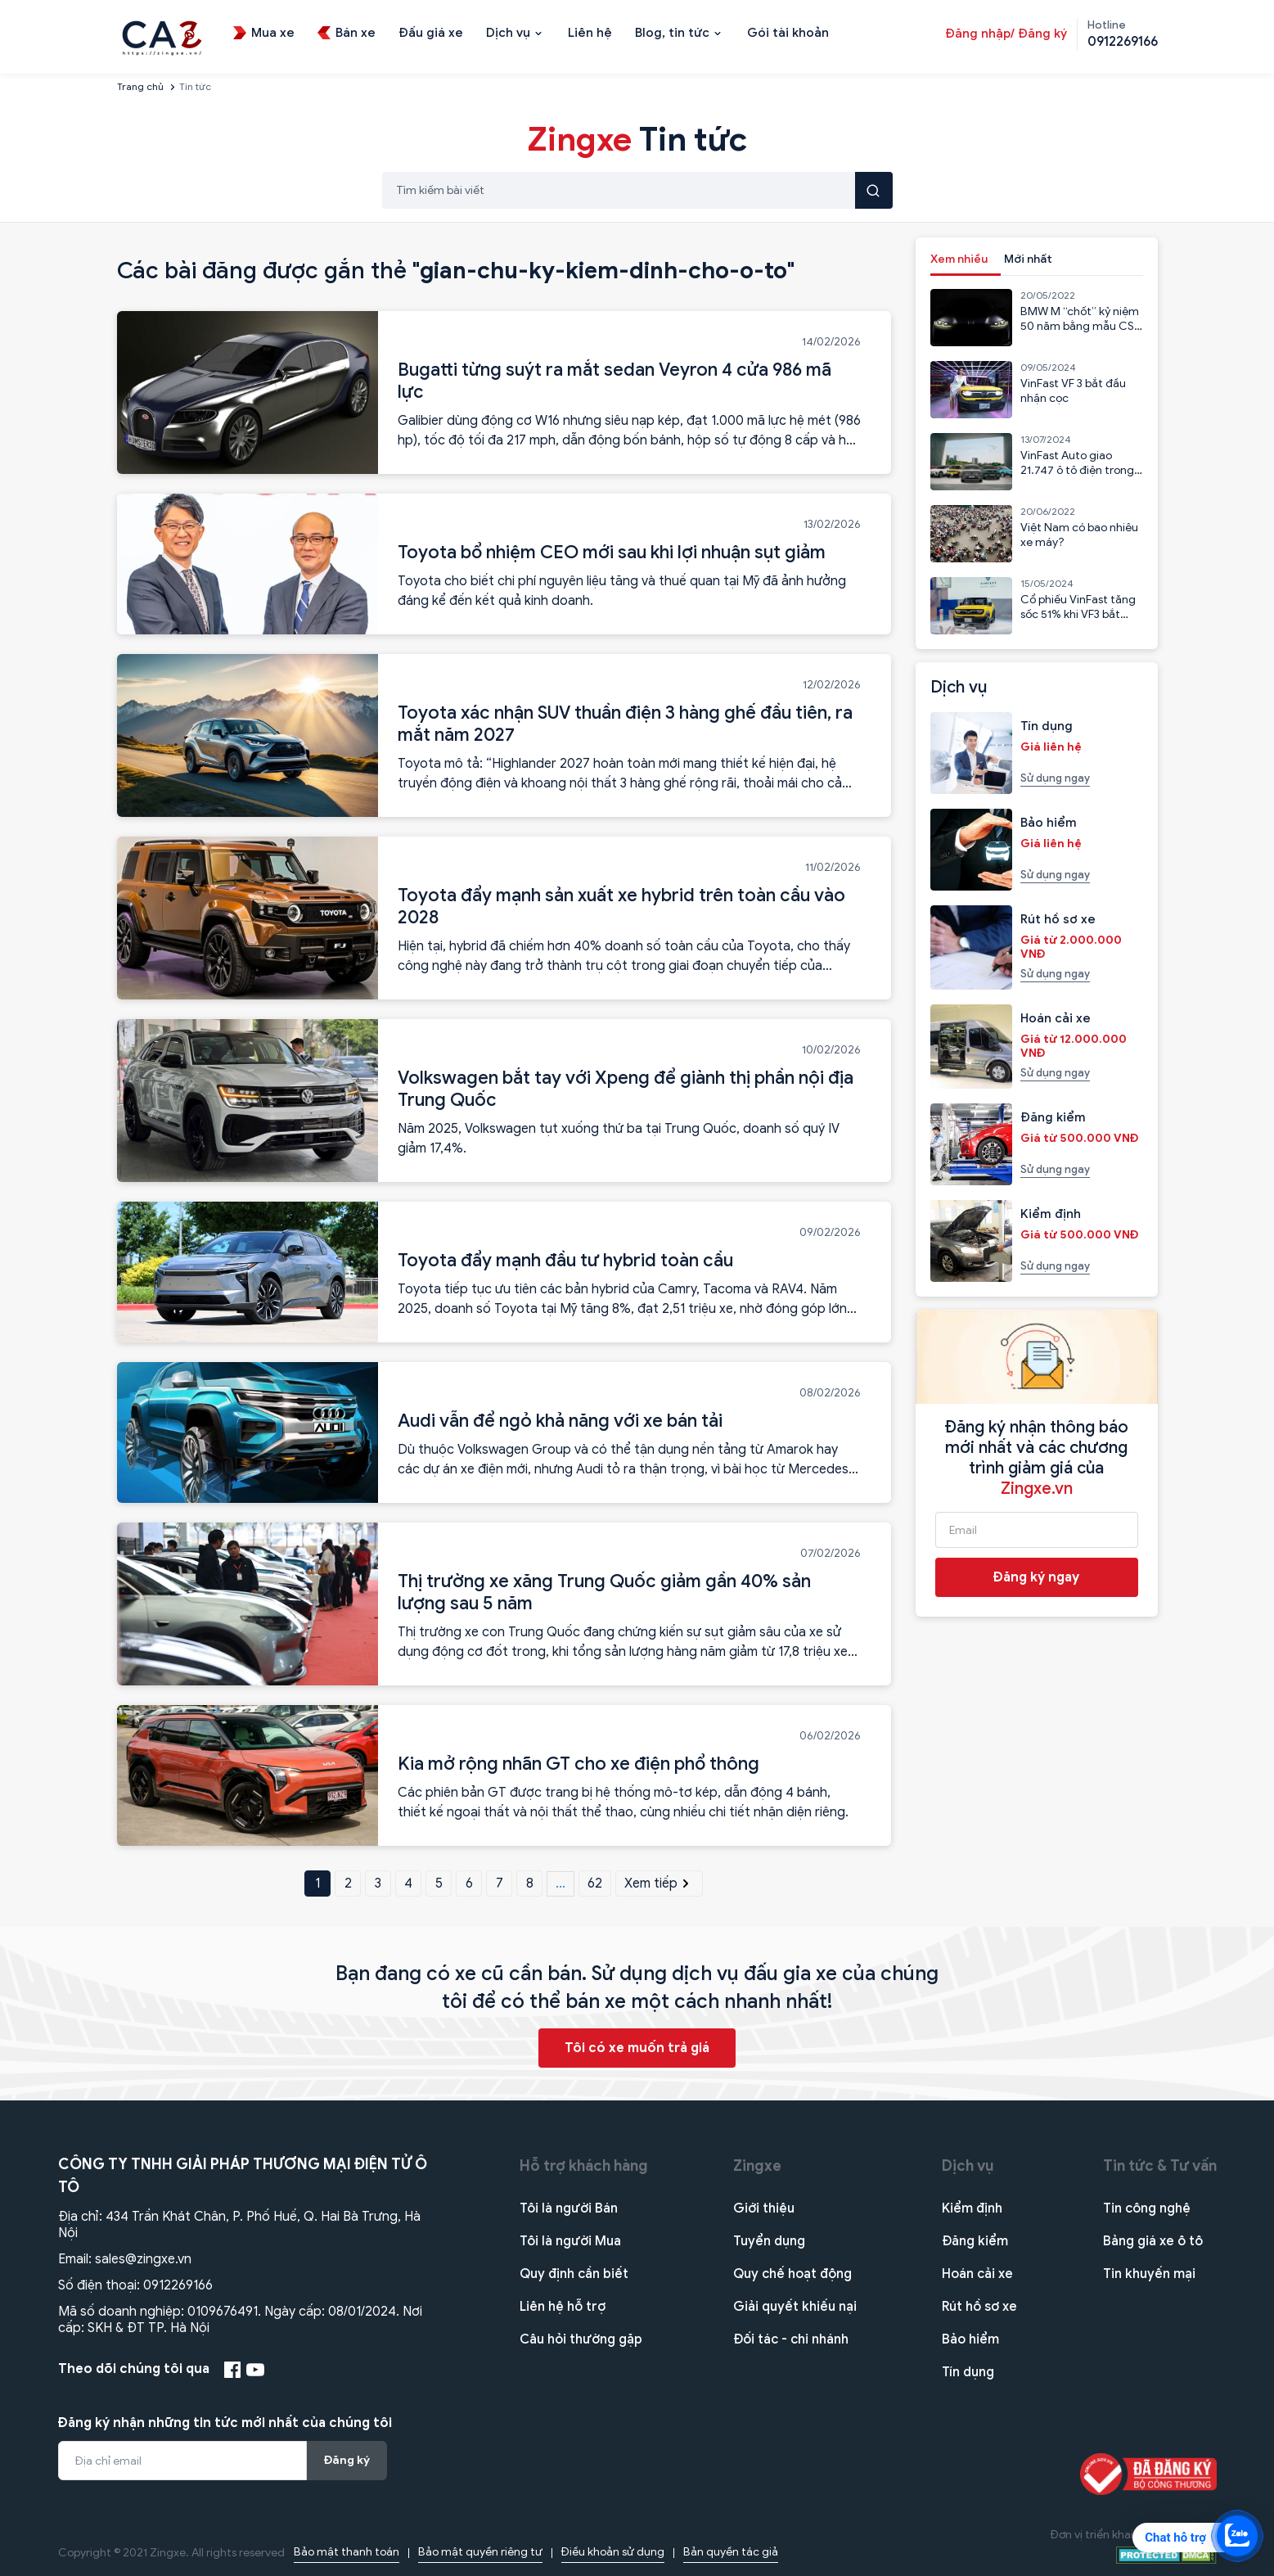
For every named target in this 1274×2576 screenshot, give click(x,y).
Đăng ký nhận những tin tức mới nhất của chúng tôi (225, 2423)
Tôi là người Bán (569, 2208)
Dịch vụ (968, 2166)
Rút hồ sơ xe (979, 2307)
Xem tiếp (658, 1883)
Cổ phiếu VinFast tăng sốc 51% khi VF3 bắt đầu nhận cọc (1078, 614)
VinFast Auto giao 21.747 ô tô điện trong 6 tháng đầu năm (1077, 470)
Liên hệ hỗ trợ (562, 2307)
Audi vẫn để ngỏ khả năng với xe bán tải (560, 1421)
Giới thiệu (764, 2208)
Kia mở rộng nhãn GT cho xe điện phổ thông (578, 1764)
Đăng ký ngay (1036, 1577)
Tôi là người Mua (570, 2241)
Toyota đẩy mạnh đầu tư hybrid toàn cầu (565, 1260)
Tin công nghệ (1147, 2208)
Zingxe (757, 2166)
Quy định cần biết (574, 2274)
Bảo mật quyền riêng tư (480, 2552)
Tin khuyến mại (1149, 2274)
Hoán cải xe (977, 2274)
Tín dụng (968, 2372)
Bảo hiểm (970, 2339)
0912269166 (178, 2285)
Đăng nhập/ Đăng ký (1006, 33)
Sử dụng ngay (1055, 778)
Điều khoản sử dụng (612, 2552)
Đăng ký (347, 2460)
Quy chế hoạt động (792, 2274)
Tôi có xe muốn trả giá (637, 2048)
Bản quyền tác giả (730, 2552)
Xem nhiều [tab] (959, 259)
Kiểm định (972, 2208)
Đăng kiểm (975, 2241)
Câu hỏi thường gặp (581, 2339)
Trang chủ (140, 86)
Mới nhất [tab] (1028, 259)
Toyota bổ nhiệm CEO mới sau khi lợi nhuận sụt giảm (612, 552)
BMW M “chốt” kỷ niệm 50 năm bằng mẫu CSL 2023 (1080, 326)
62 (594, 1883)
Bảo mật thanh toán (346, 2552)
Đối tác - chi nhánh (791, 2339)
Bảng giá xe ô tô (1153, 2241)
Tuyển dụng (769, 2241)
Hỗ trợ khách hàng (584, 2166)
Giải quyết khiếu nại (795, 2307)
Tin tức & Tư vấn (1160, 2166)
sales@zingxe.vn (143, 2259)
